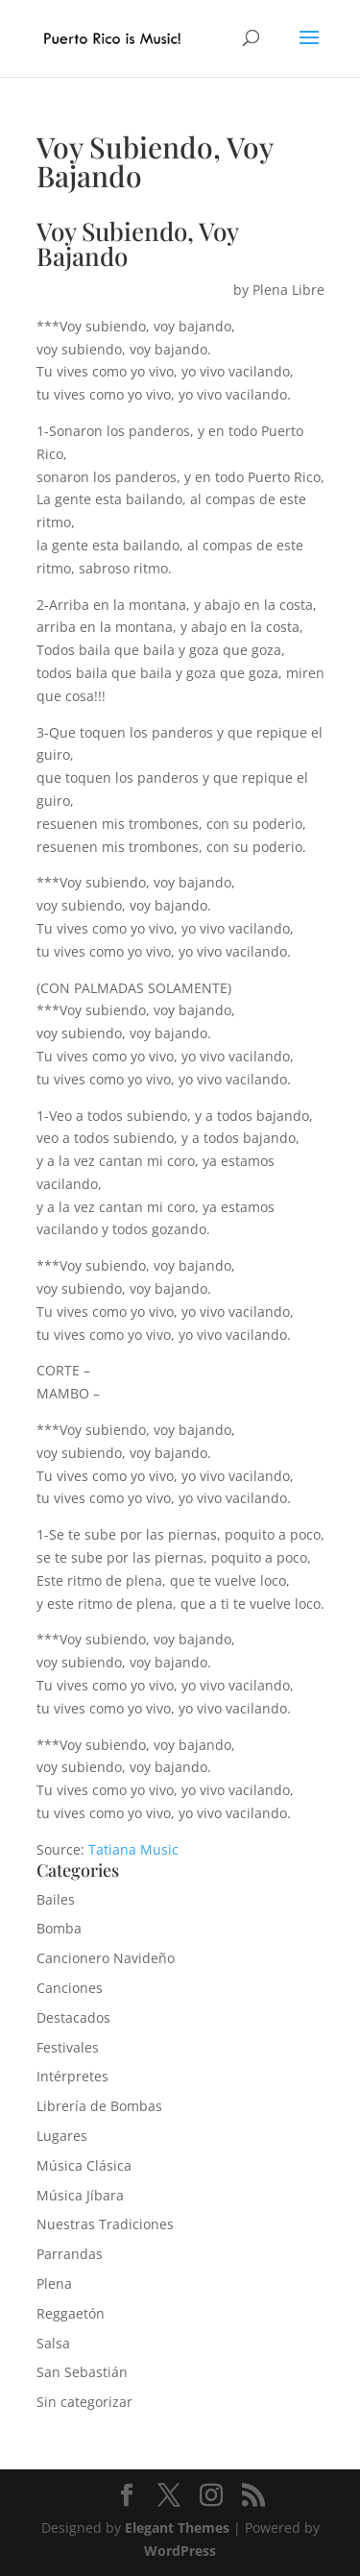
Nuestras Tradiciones (105, 2224)
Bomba (59, 1928)
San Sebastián (82, 2372)
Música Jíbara (80, 2195)
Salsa (53, 2343)
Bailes (55, 1899)
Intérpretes (72, 2076)
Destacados (73, 2017)
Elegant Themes (177, 2527)
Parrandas (69, 2254)
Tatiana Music (133, 1849)
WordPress (180, 2550)
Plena (54, 2283)
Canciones (69, 1988)
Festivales (67, 2047)
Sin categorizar (84, 2402)
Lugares (61, 2135)
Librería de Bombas (99, 2106)
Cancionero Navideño (105, 1958)
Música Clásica (84, 2165)
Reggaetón (70, 2313)
